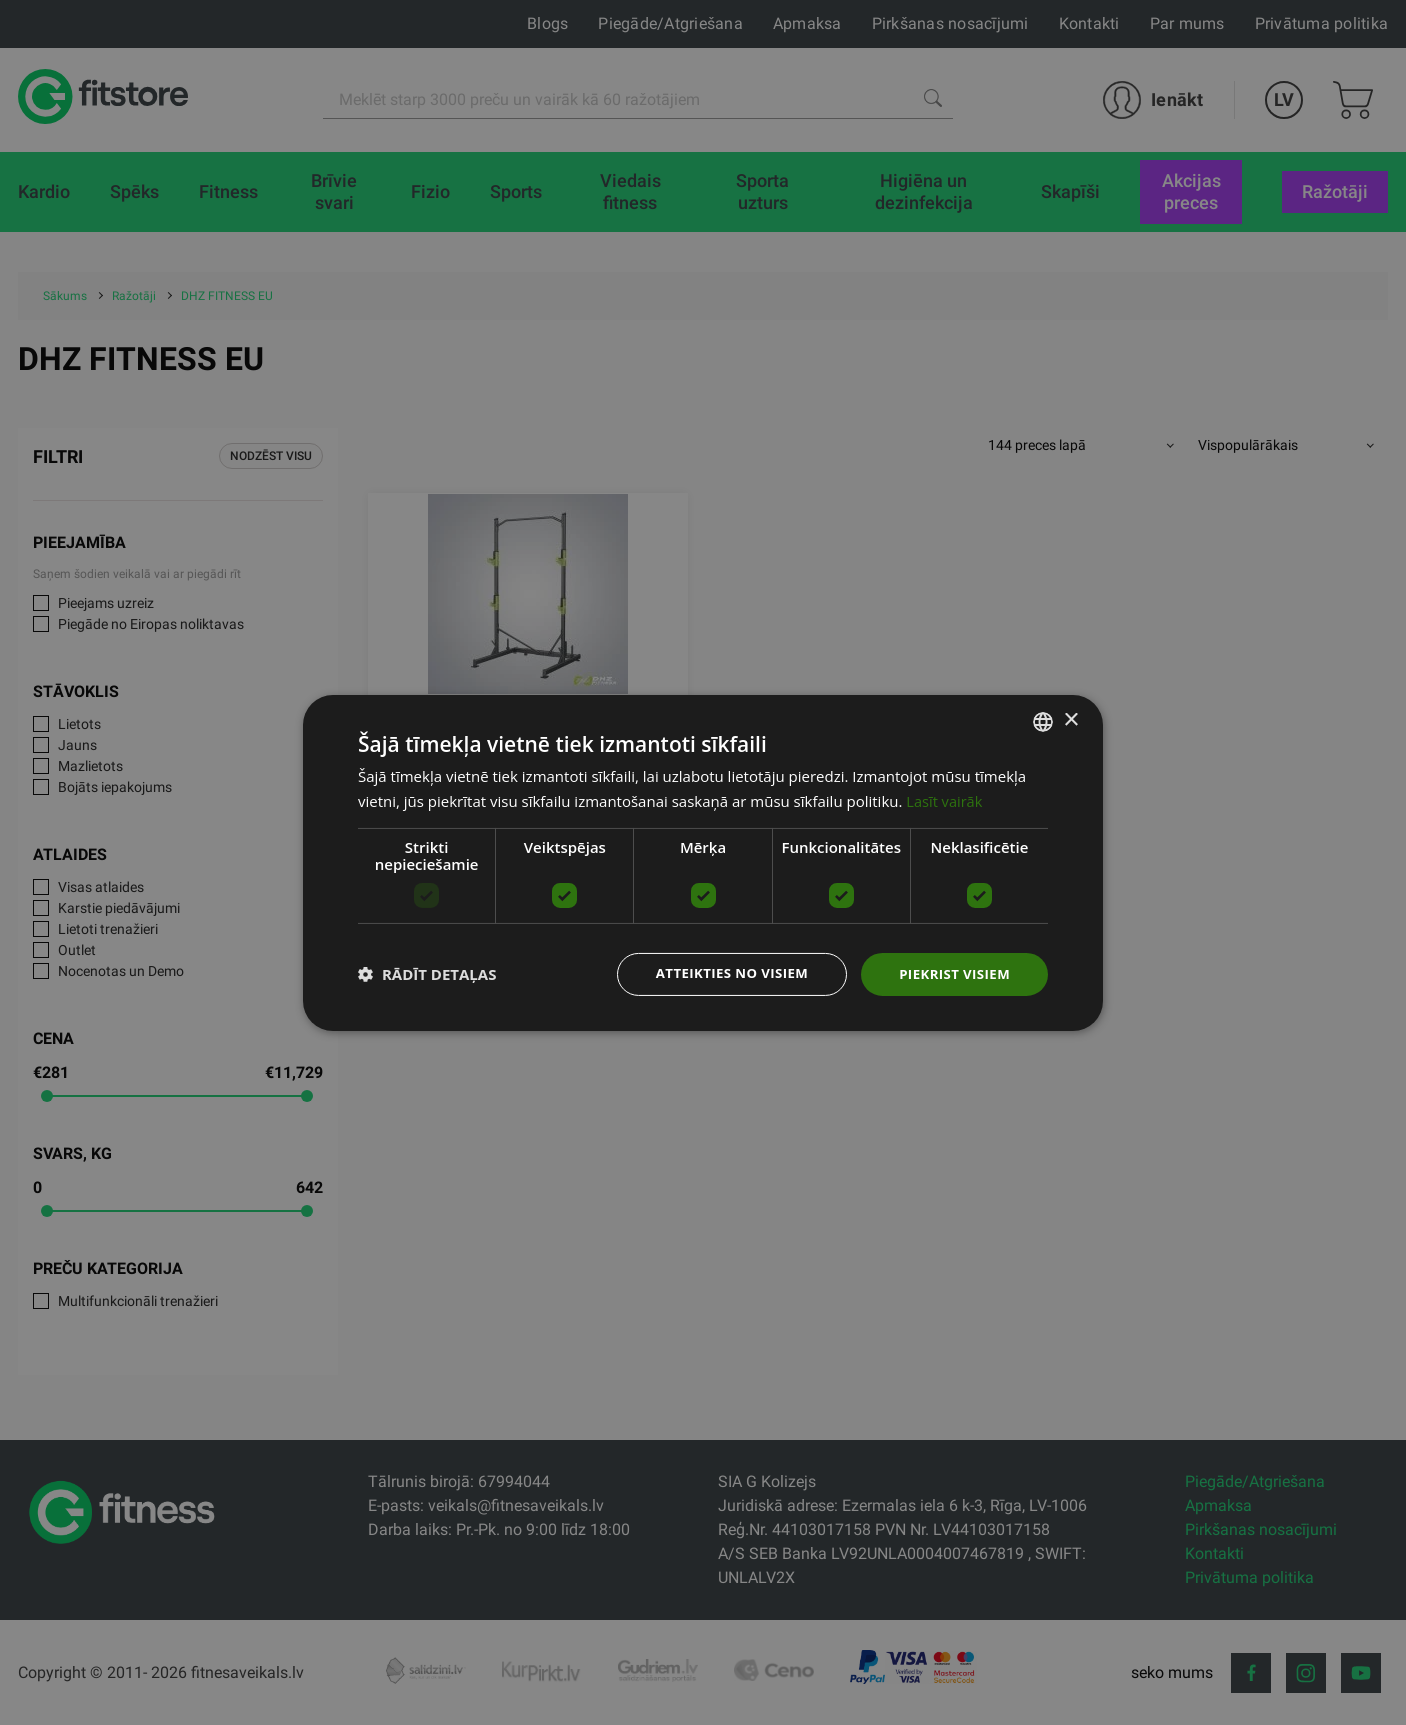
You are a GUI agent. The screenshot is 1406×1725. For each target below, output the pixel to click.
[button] (427, 974)
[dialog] (703, 862)
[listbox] (1043, 720)
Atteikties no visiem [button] (721, 973)
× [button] (1070, 719)
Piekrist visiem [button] (951, 973)
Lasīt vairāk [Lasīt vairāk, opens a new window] (945, 799)
